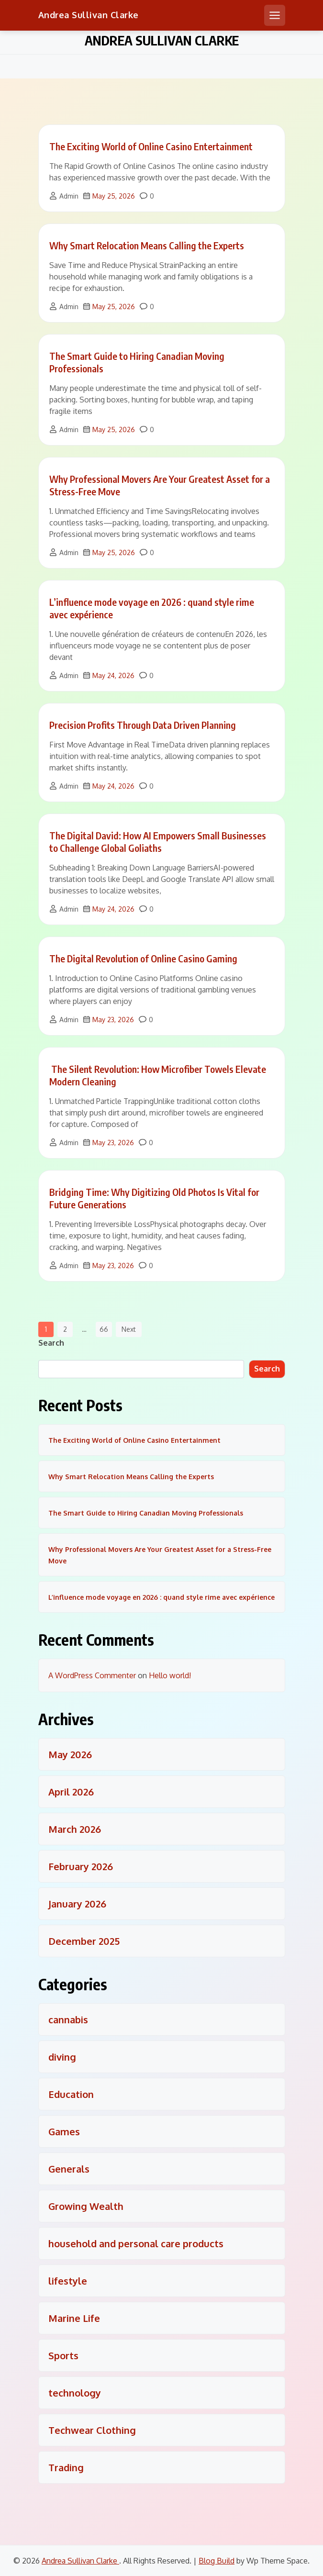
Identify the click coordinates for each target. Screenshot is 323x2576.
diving (62, 2057)
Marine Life (74, 2318)
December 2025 (84, 1941)
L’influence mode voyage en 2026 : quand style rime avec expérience (161, 1597)
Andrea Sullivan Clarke (88, 15)
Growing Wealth (85, 2206)
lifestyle (67, 2281)
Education (71, 2094)
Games (64, 2131)
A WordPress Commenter (92, 1675)
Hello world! (170, 1675)
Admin (68, 196)
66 (104, 1329)
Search (51, 1343)
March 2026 (74, 1829)
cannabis (68, 2019)
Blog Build (216, 2560)
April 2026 (71, 1791)
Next (129, 1329)
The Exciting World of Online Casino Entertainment (151, 146)
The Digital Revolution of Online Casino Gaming (143, 958)
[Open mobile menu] (274, 15)
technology (74, 2392)
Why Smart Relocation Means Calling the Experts (146, 245)
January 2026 (77, 1903)
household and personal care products (135, 2243)
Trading (66, 2467)
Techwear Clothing (92, 2430)
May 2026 (70, 1754)
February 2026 (80, 1866)
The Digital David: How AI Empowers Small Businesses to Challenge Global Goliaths (157, 841)
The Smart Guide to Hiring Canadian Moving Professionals (145, 1513)
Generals (68, 2169)
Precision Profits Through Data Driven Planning (142, 725)
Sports (63, 2355)
